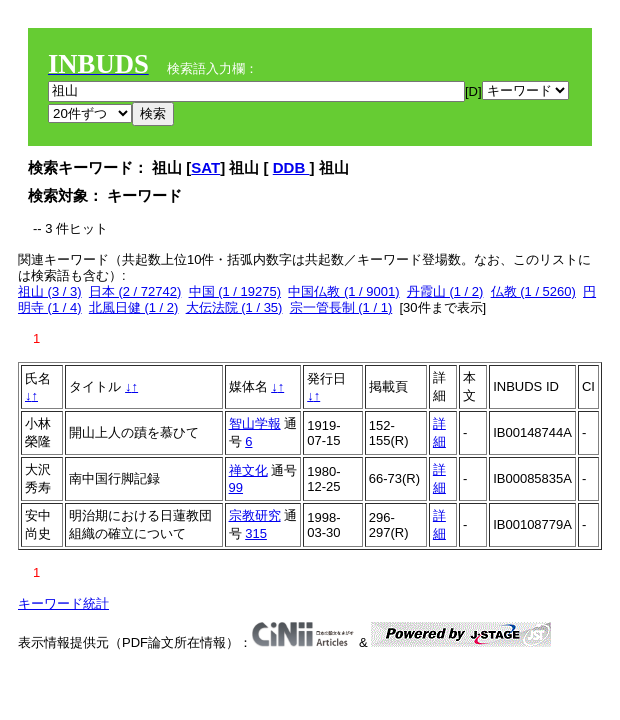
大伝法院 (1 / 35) (234, 307)
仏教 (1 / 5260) (533, 291)
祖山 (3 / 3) (50, 291)
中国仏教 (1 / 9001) (343, 291)
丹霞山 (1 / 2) (445, 291)
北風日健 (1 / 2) (134, 307)
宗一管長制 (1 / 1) (341, 307)
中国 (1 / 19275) (235, 291)
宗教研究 (255, 515)
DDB (291, 167)
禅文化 (248, 470)
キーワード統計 (63, 603)
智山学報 (255, 423)
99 (236, 487)
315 (256, 533)
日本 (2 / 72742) (135, 291)
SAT (205, 167)
